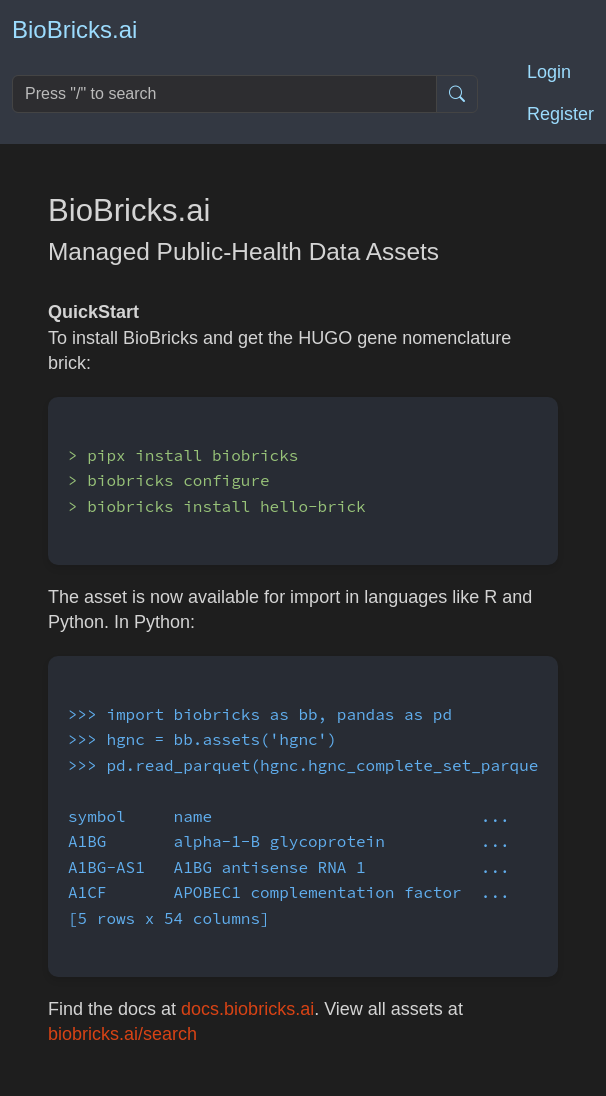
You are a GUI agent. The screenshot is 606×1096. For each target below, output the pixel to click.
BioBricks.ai (74, 29)
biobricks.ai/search (122, 1034)
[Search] (224, 94)
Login (549, 72)
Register (560, 114)
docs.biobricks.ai (247, 1009)
